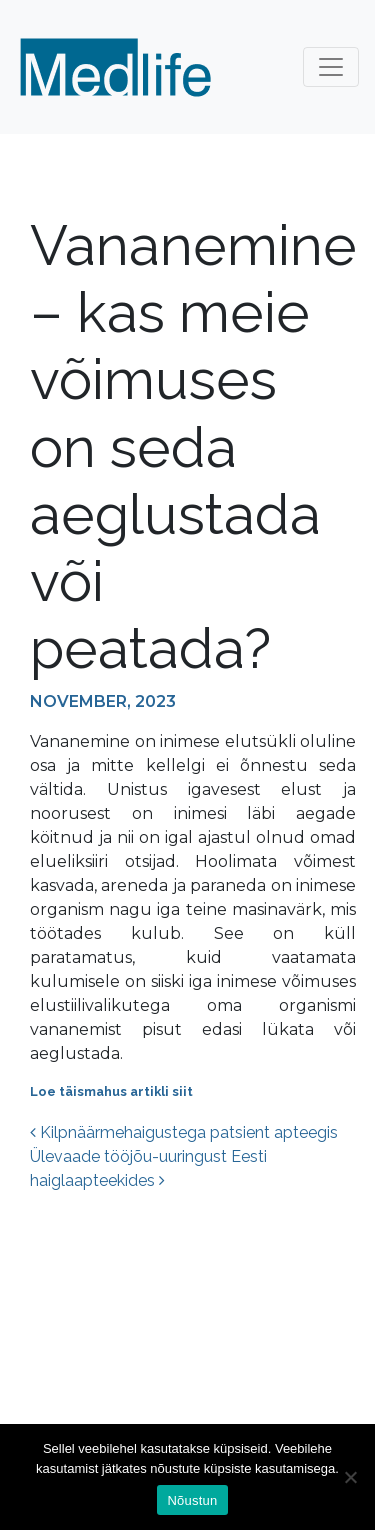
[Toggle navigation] (331, 67)
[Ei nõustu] (350, 1477)
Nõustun (192, 1500)
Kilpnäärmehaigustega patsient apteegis (184, 1132)
